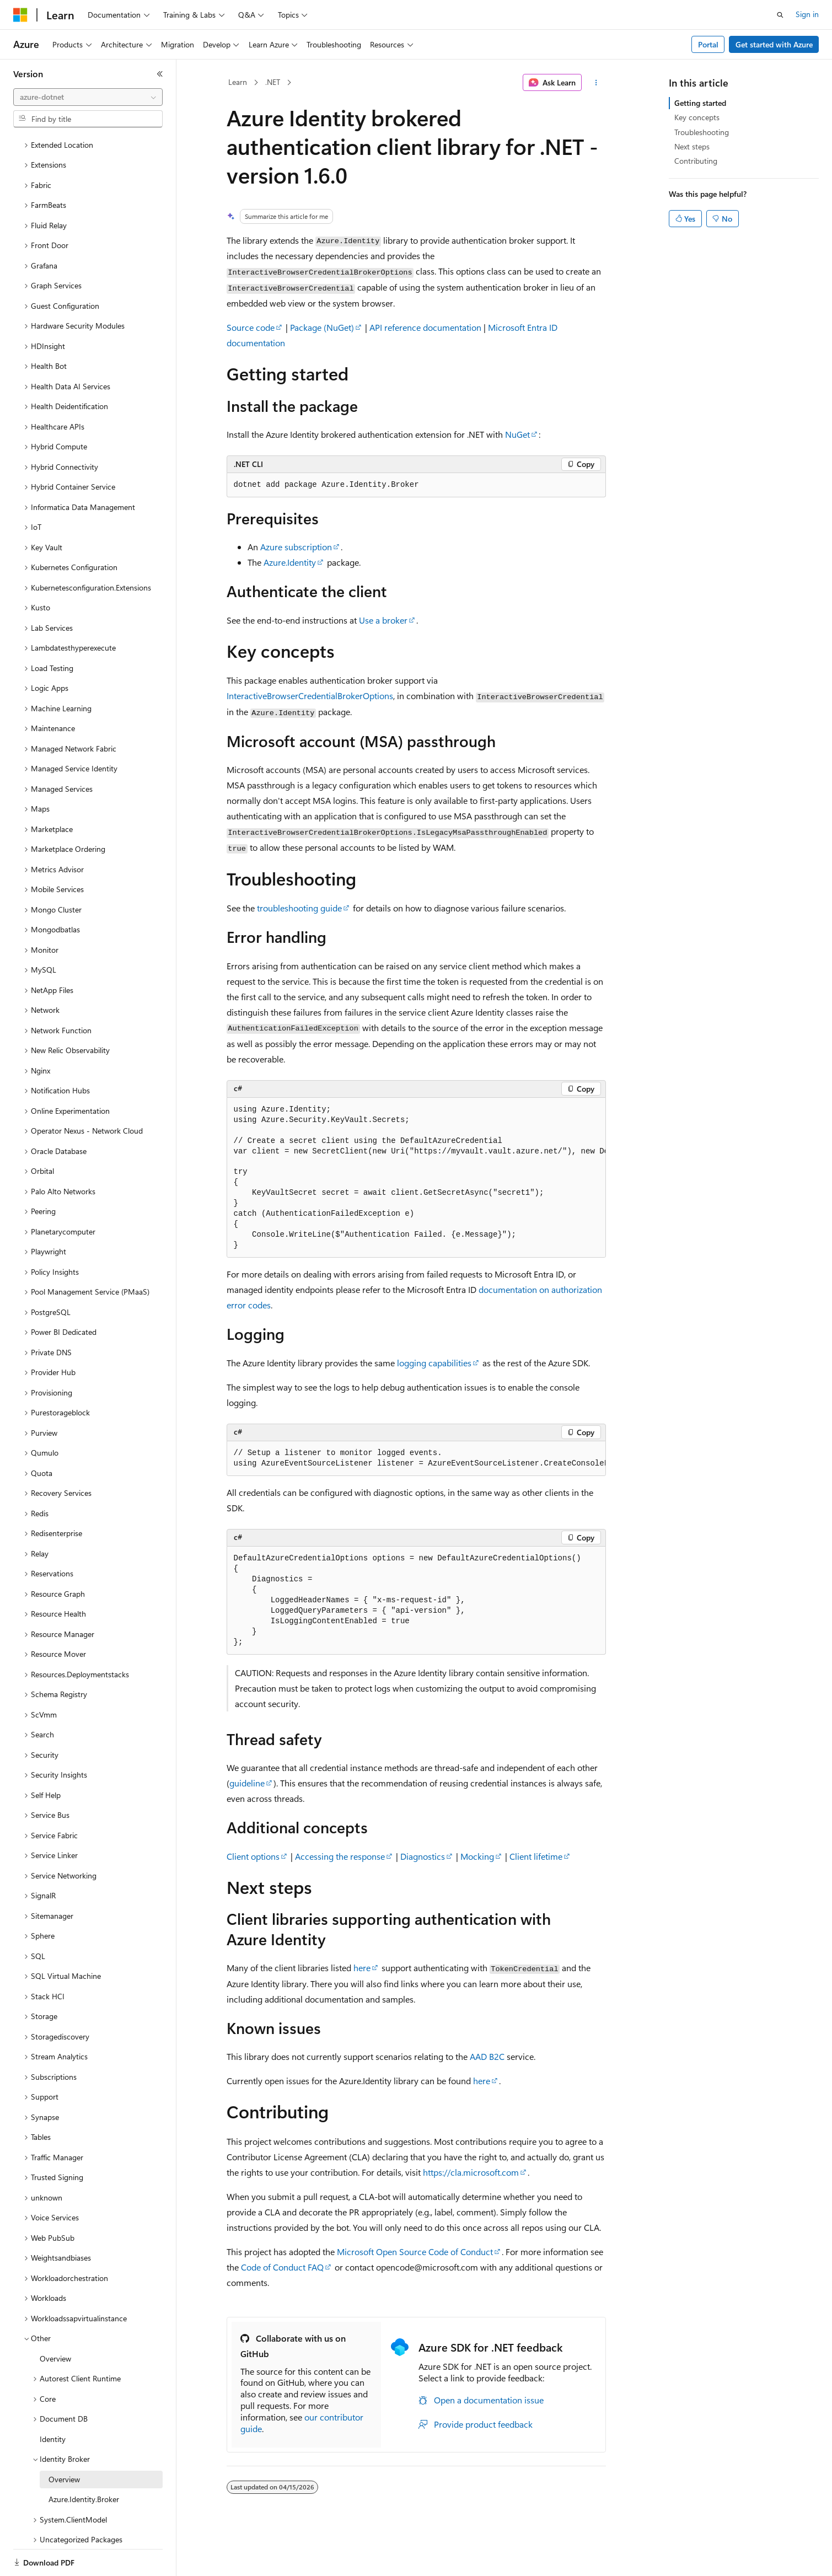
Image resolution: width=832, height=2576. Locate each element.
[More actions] (595, 83)
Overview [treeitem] (55, 2320)
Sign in (807, 14)
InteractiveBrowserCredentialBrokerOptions (310, 695)
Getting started (700, 103)
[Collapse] (159, 74)
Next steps (692, 146)
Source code (251, 327)
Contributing (695, 160)
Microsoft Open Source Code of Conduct (415, 2251)
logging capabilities (434, 1362)
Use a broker (383, 620)
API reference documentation (425, 327)
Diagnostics (422, 1856)
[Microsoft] (20, 15)
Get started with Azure (774, 44)
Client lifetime (535, 1856)
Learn (237, 82)
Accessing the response (340, 1856)
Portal (708, 44)
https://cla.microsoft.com (471, 2172)
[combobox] (88, 97)
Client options (253, 1856)
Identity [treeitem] (53, 2401)
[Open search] (780, 15)
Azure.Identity (290, 562)
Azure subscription (296, 546)
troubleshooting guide (299, 908)
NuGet (517, 434)
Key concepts (697, 117)
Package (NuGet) (322, 327)
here (362, 1967)
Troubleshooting (701, 132)
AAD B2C (487, 2056)
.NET (272, 82)
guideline (247, 1783)
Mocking (477, 1856)
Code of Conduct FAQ (282, 2267)
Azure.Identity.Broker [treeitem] (84, 2461)
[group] (416, 1178)
